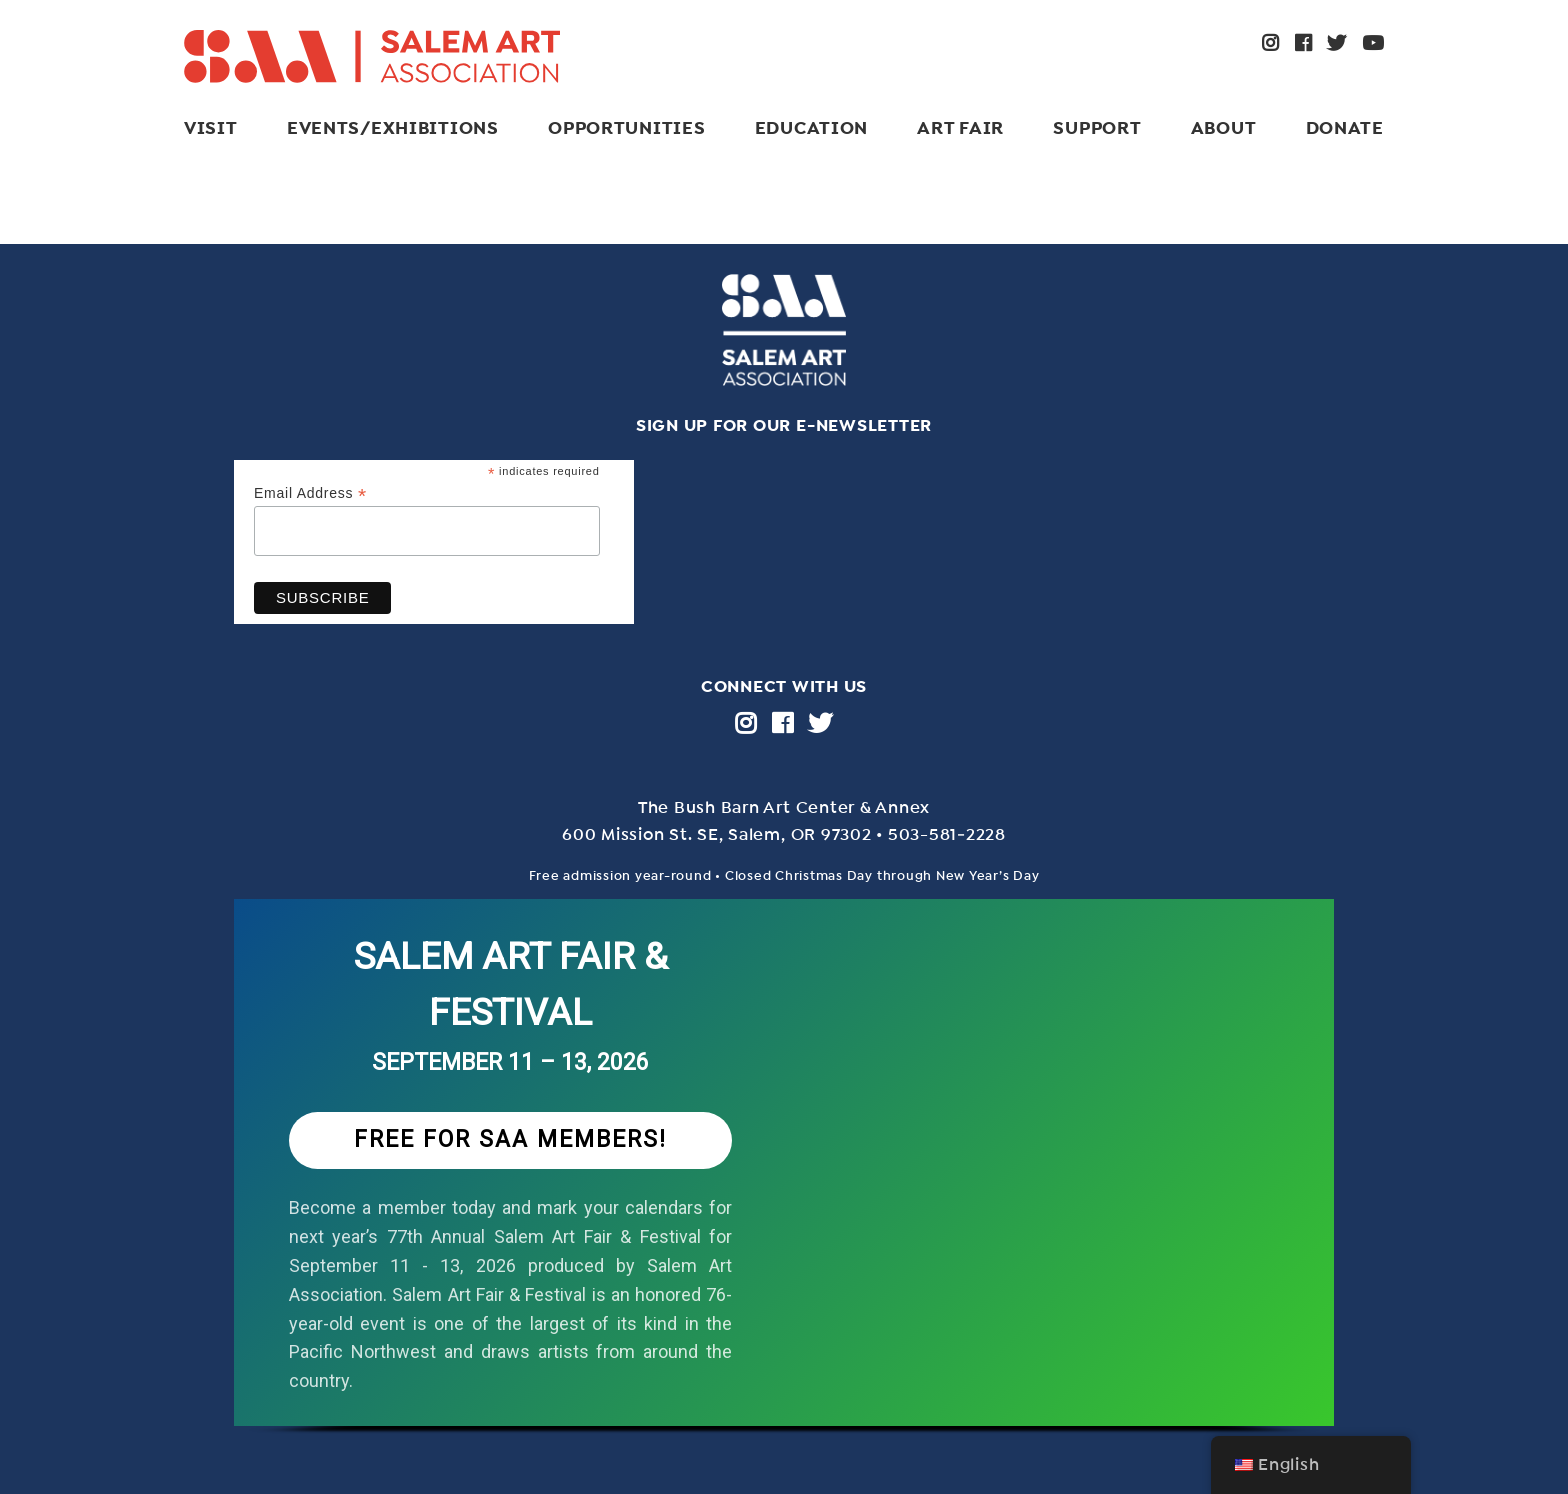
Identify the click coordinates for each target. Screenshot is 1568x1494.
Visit (211, 128)
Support (1097, 128)
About (1224, 128)
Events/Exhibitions (393, 128)
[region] (784, 1187)
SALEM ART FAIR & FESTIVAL (511, 984)
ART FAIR (960, 128)
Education (811, 128)
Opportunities (626, 128)
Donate (1345, 128)
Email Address (310, 493)
